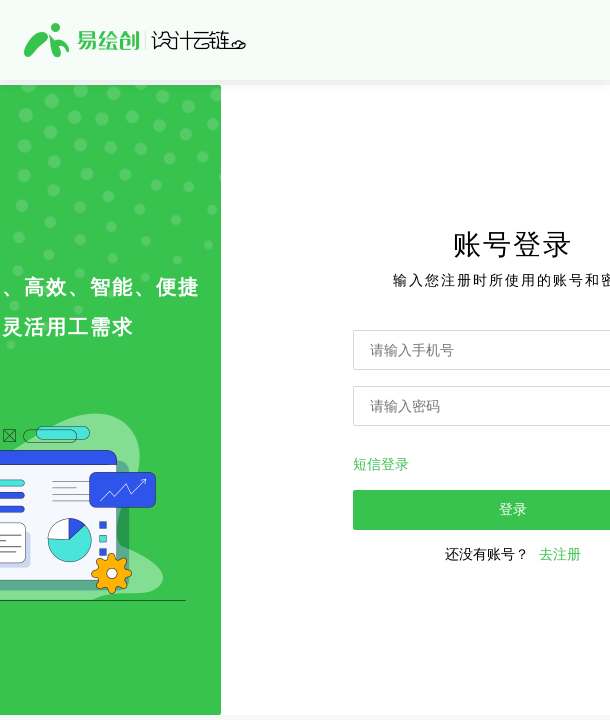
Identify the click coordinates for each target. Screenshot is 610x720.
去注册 (560, 554)
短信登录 (381, 464)
